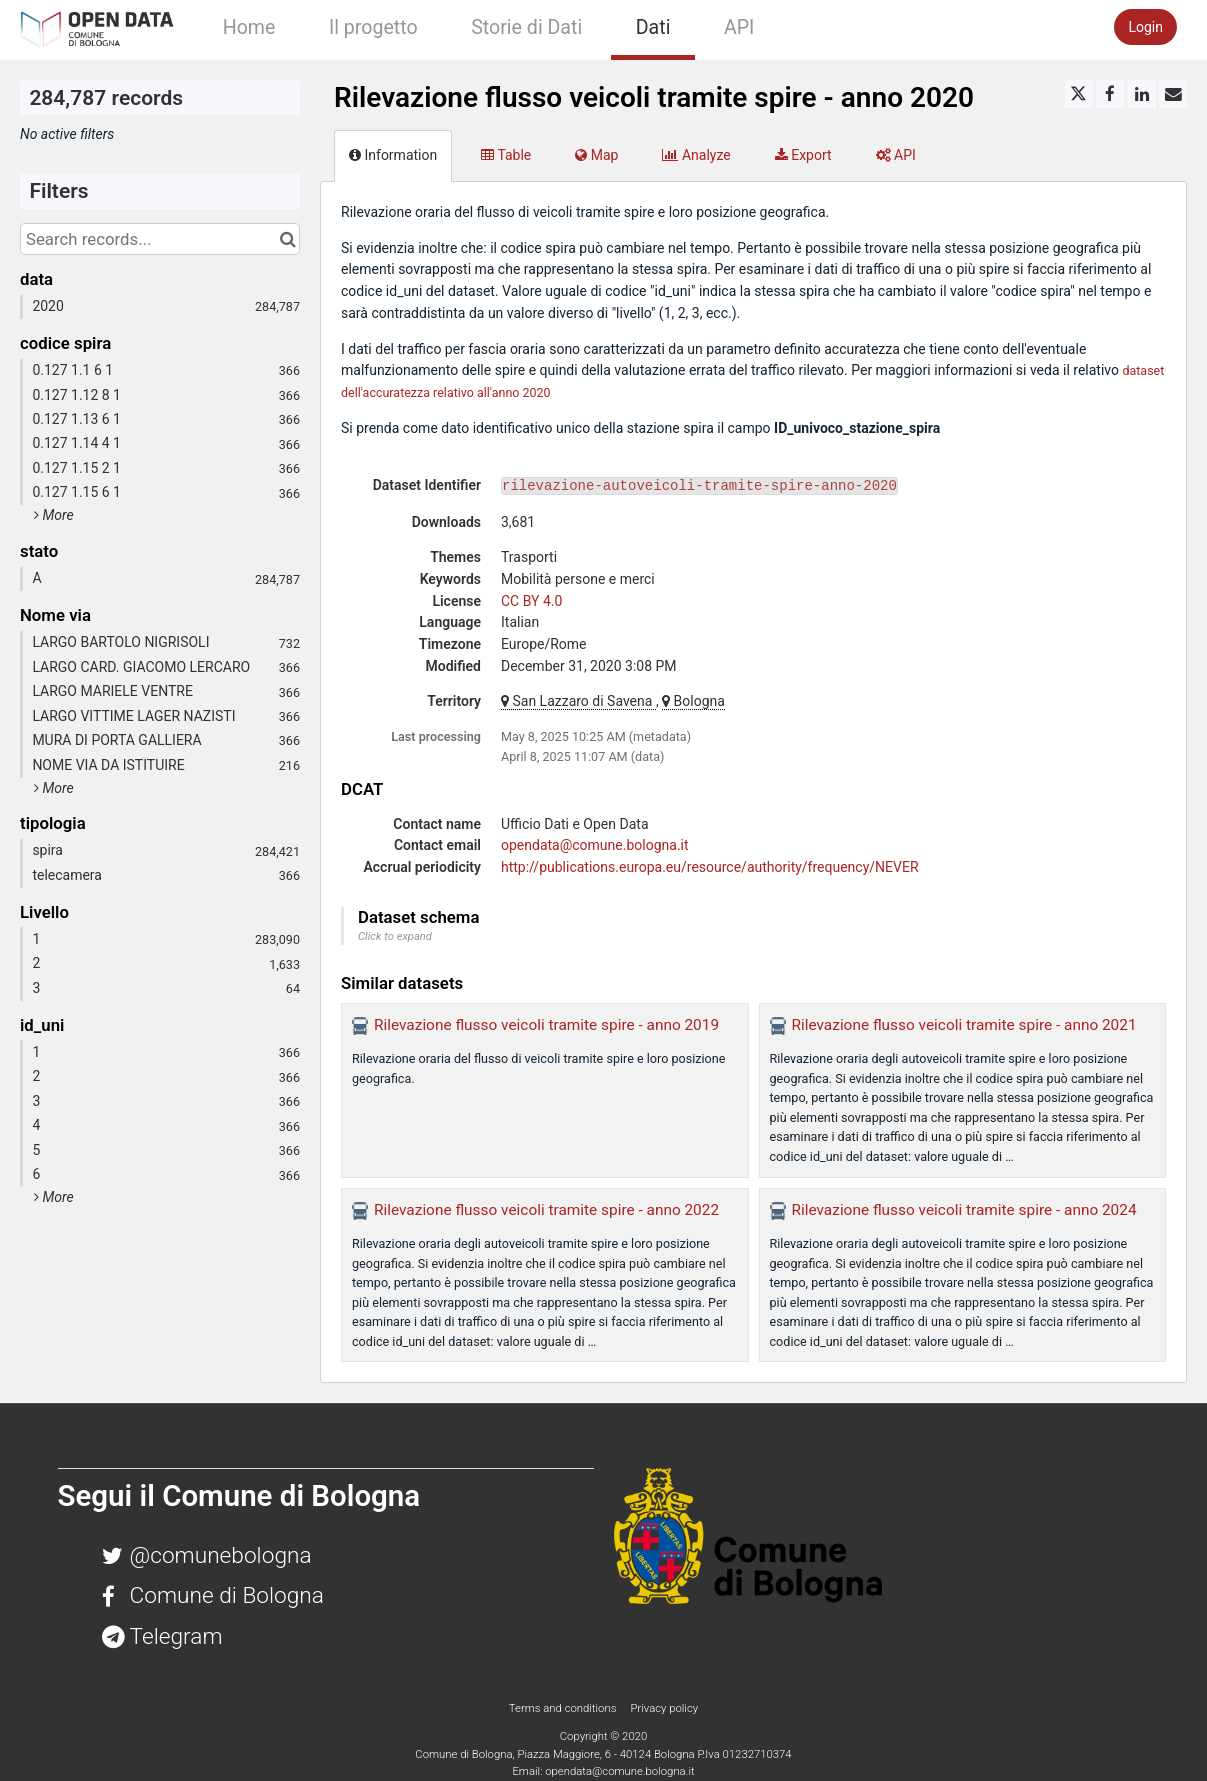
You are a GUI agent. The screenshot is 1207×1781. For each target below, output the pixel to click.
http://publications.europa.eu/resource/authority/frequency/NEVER (710, 867)
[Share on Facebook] (1110, 94)
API (739, 27)
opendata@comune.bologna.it (595, 845)
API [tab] (896, 155)
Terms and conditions (564, 1708)
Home (249, 27)
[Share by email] (1173, 94)
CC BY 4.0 (531, 601)
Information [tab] (393, 155)
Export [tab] (803, 155)
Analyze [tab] (696, 155)
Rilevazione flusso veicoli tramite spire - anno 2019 (546, 1025)
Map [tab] (596, 155)
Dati (653, 27)
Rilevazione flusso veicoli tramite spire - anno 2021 (964, 1025)
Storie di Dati (526, 27)
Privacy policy (664, 1708)
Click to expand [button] (395, 936)
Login (1145, 27)
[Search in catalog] (287, 239)
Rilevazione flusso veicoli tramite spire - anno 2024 (964, 1210)
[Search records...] (160, 239)
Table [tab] (506, 155)
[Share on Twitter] (1079, 94)
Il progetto (373, 27)
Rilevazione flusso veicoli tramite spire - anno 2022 (546, 1210)
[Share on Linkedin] (1142, 94)
